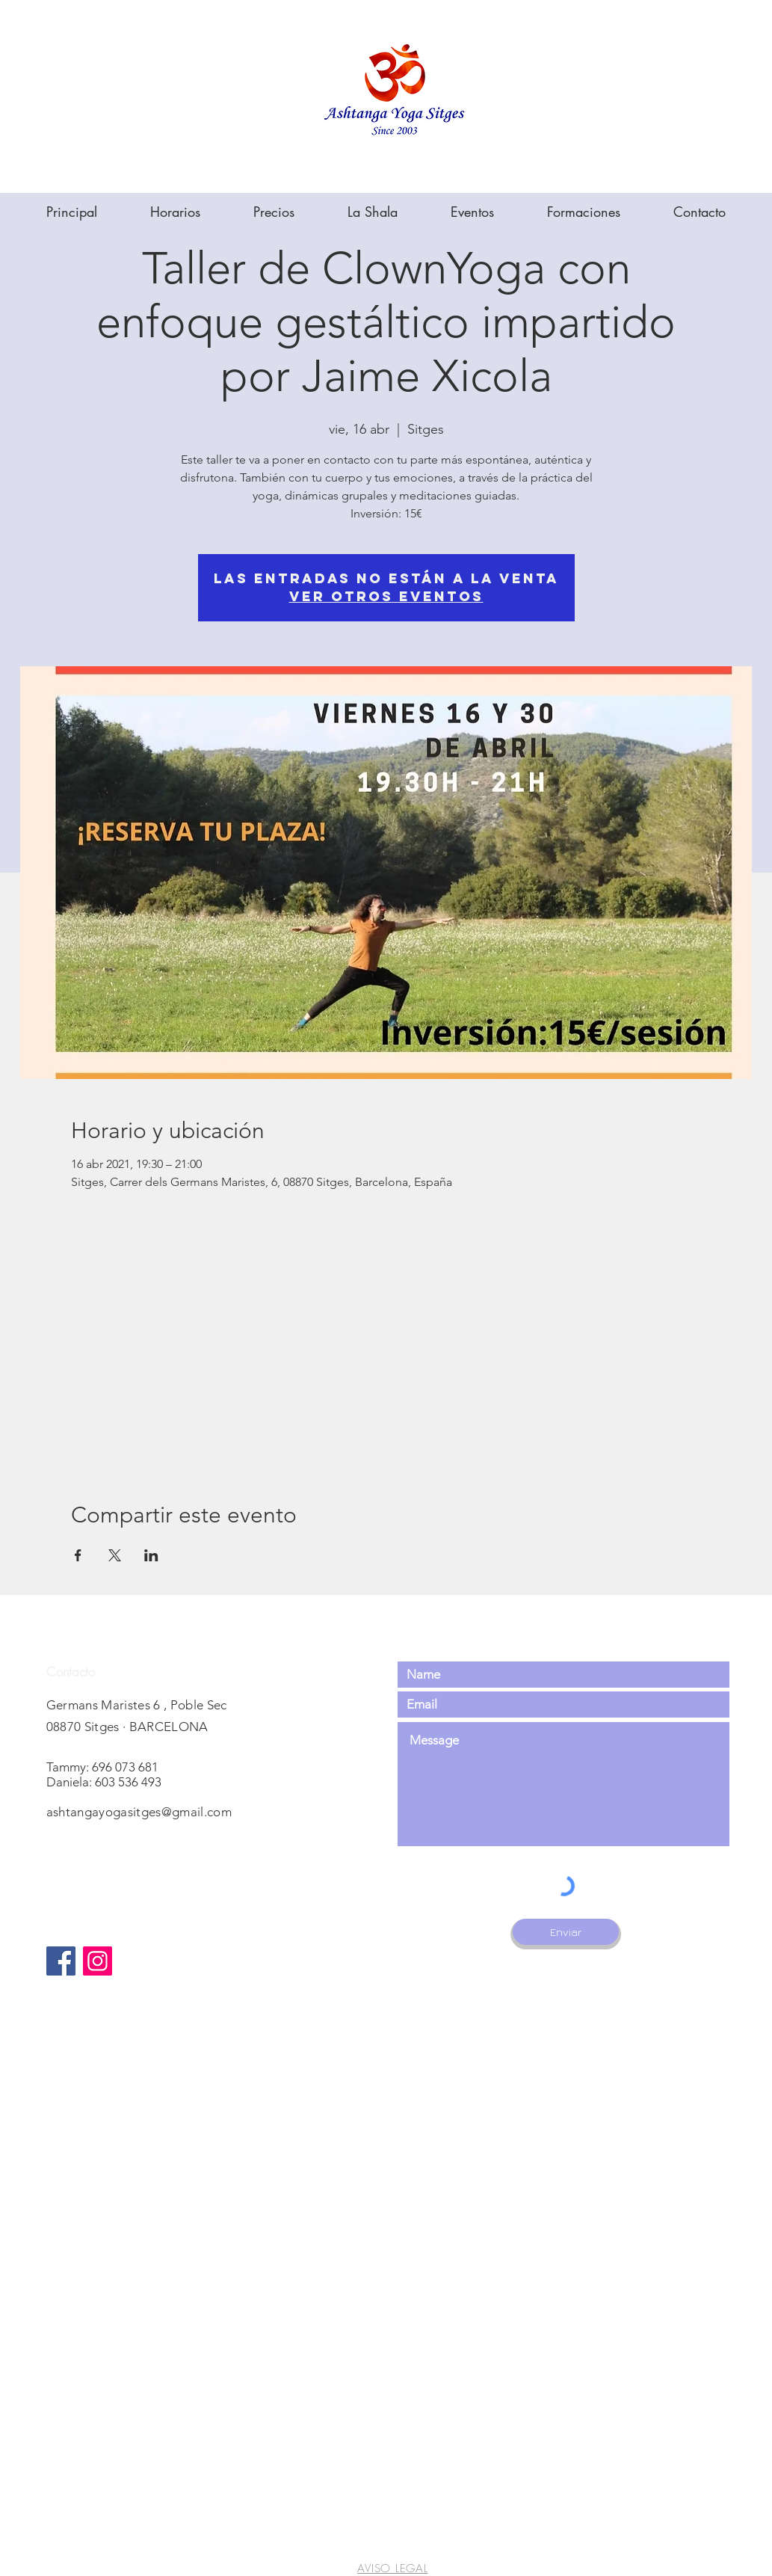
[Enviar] (566, 1932)
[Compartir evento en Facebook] (78, 1555)
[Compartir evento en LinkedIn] (151, 1555)
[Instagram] (97, 1961)
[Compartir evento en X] (115, 1555)
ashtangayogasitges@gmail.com (139, 1811)
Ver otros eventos (386, 596)
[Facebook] (60, 1961)
